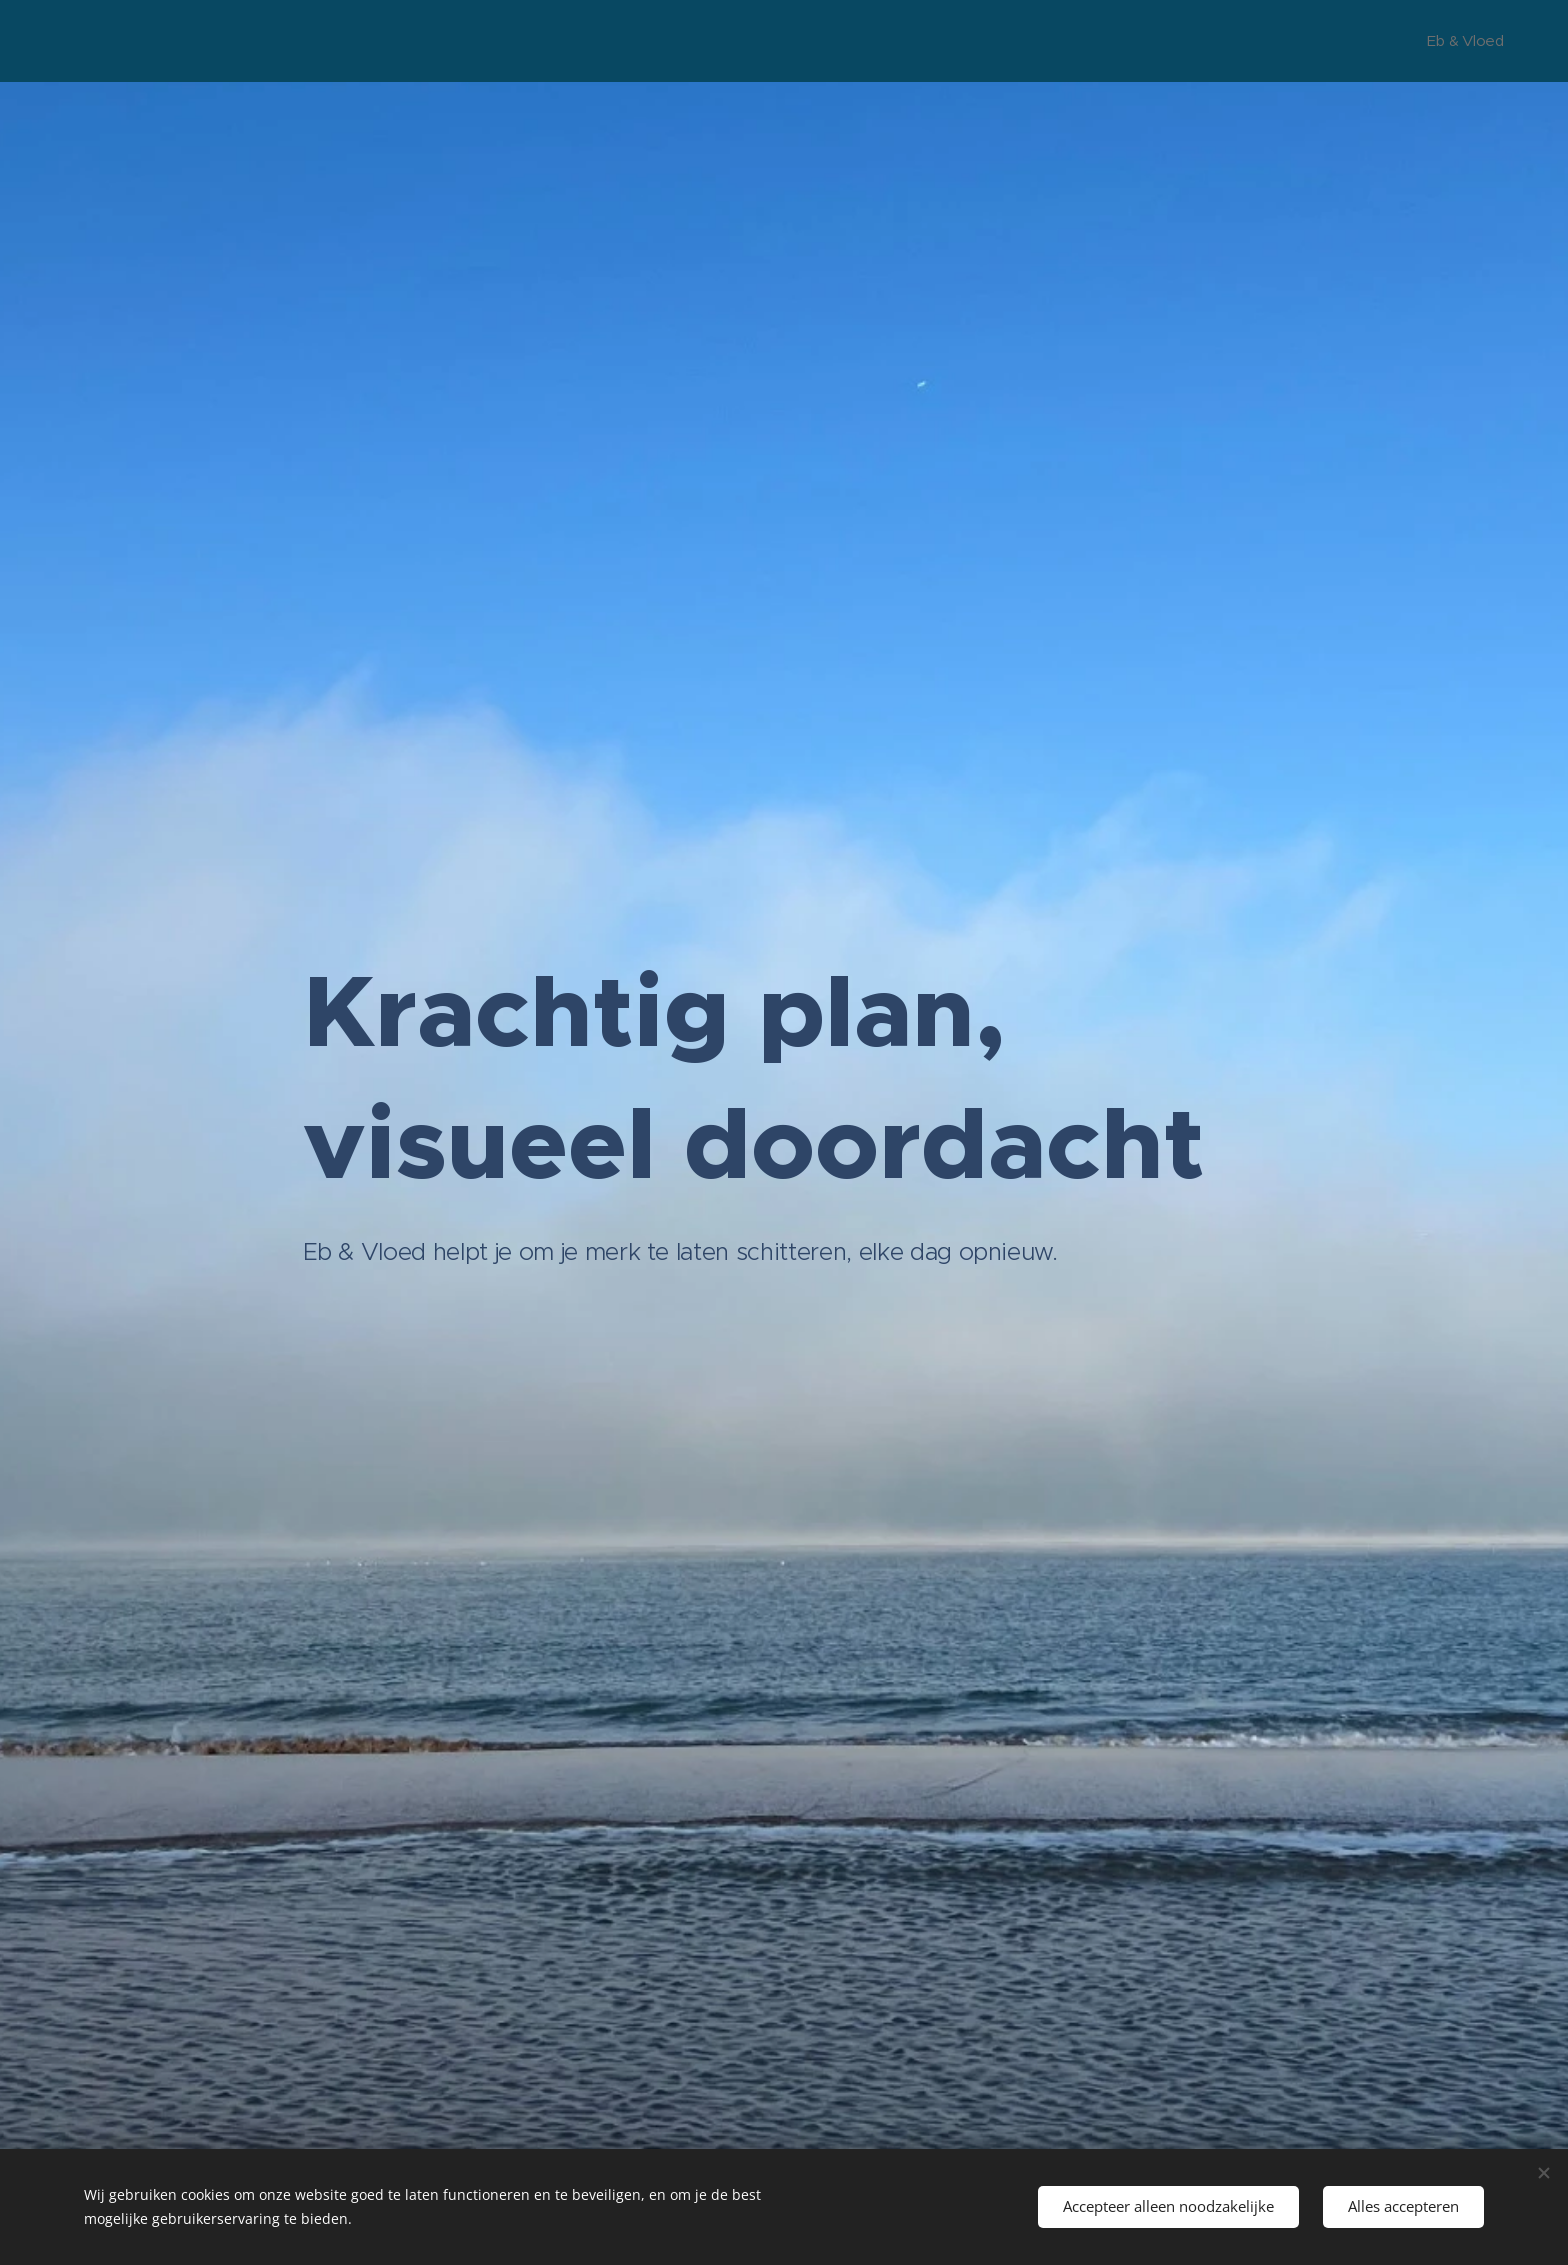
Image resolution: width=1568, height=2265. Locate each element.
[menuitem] (1462, 41)
